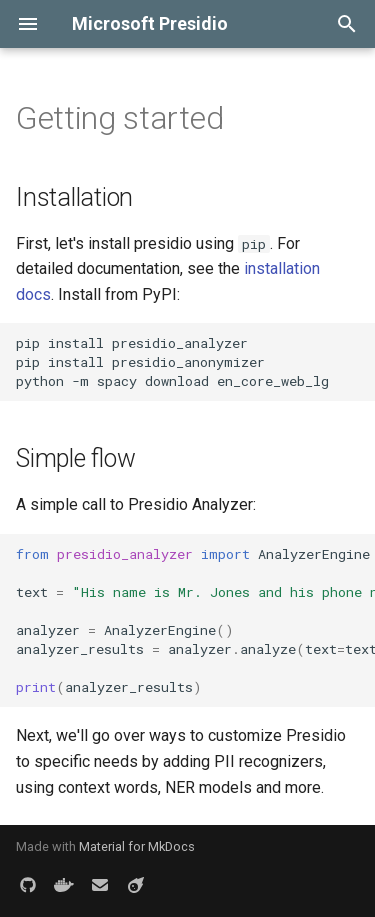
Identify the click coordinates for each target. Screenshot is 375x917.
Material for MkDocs (137, 846)
